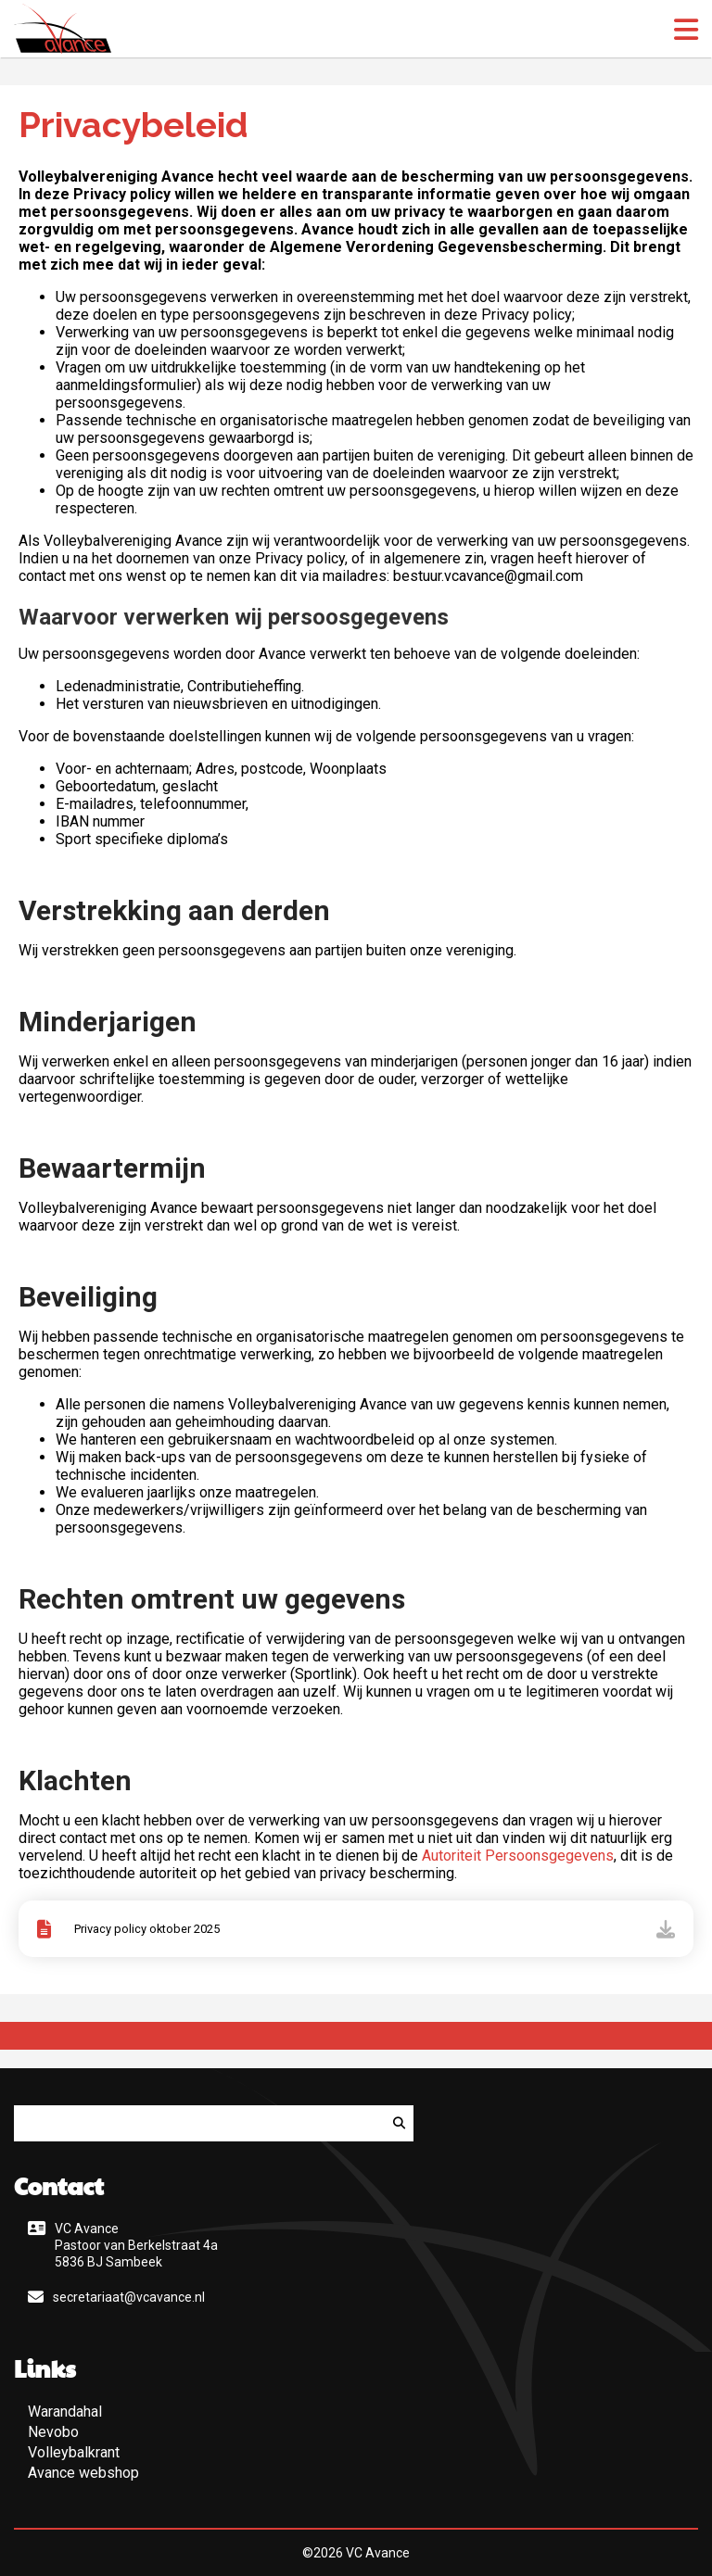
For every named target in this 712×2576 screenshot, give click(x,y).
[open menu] (686, 30)
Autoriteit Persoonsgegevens (518, 1855)
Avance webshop (83, 2472)
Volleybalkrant (74, 2452)
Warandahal (65, 2411)
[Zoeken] (399, 2123)
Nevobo (53, 2432)
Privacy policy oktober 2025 (147, 1929)
